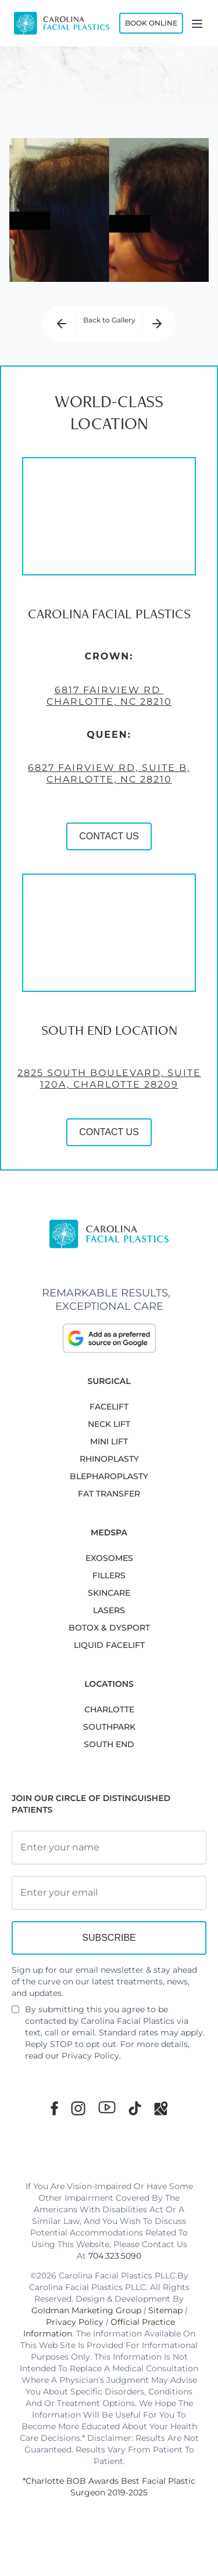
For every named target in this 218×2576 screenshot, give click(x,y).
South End (109, 1744)
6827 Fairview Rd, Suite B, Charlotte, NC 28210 (109, 773)
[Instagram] (78, 2108)
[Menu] (197, 23)
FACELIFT (109, 1406)
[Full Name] (109, 1847)
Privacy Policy (90, 2055)
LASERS (109, 1610)
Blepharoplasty (109, 1476)
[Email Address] (109, 1893)
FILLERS (109, 1575)
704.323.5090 (114, 2256)
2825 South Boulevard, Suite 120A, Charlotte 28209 (109, 1078)
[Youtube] (107, 2107)
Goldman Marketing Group (86, 2310)
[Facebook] (54, 2108)
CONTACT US (109, 836)
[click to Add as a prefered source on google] (109, 1338)
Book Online (151, 23)
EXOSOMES (109, 1558)
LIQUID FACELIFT (109, 1645)
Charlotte (109, 1709)
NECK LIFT (109, 1424)
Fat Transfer (109, 1493)
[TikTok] (134, 2108)
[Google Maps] (161, 2108)
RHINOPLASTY (109, 1459)
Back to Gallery (109, 320)
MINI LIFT (109, 1441)
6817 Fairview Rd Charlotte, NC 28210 (109, 695)
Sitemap (165, 2310)
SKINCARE (109, 1593)
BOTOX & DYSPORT (109, 1627)
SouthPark (109, 1727)
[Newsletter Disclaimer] (15, 2014)
